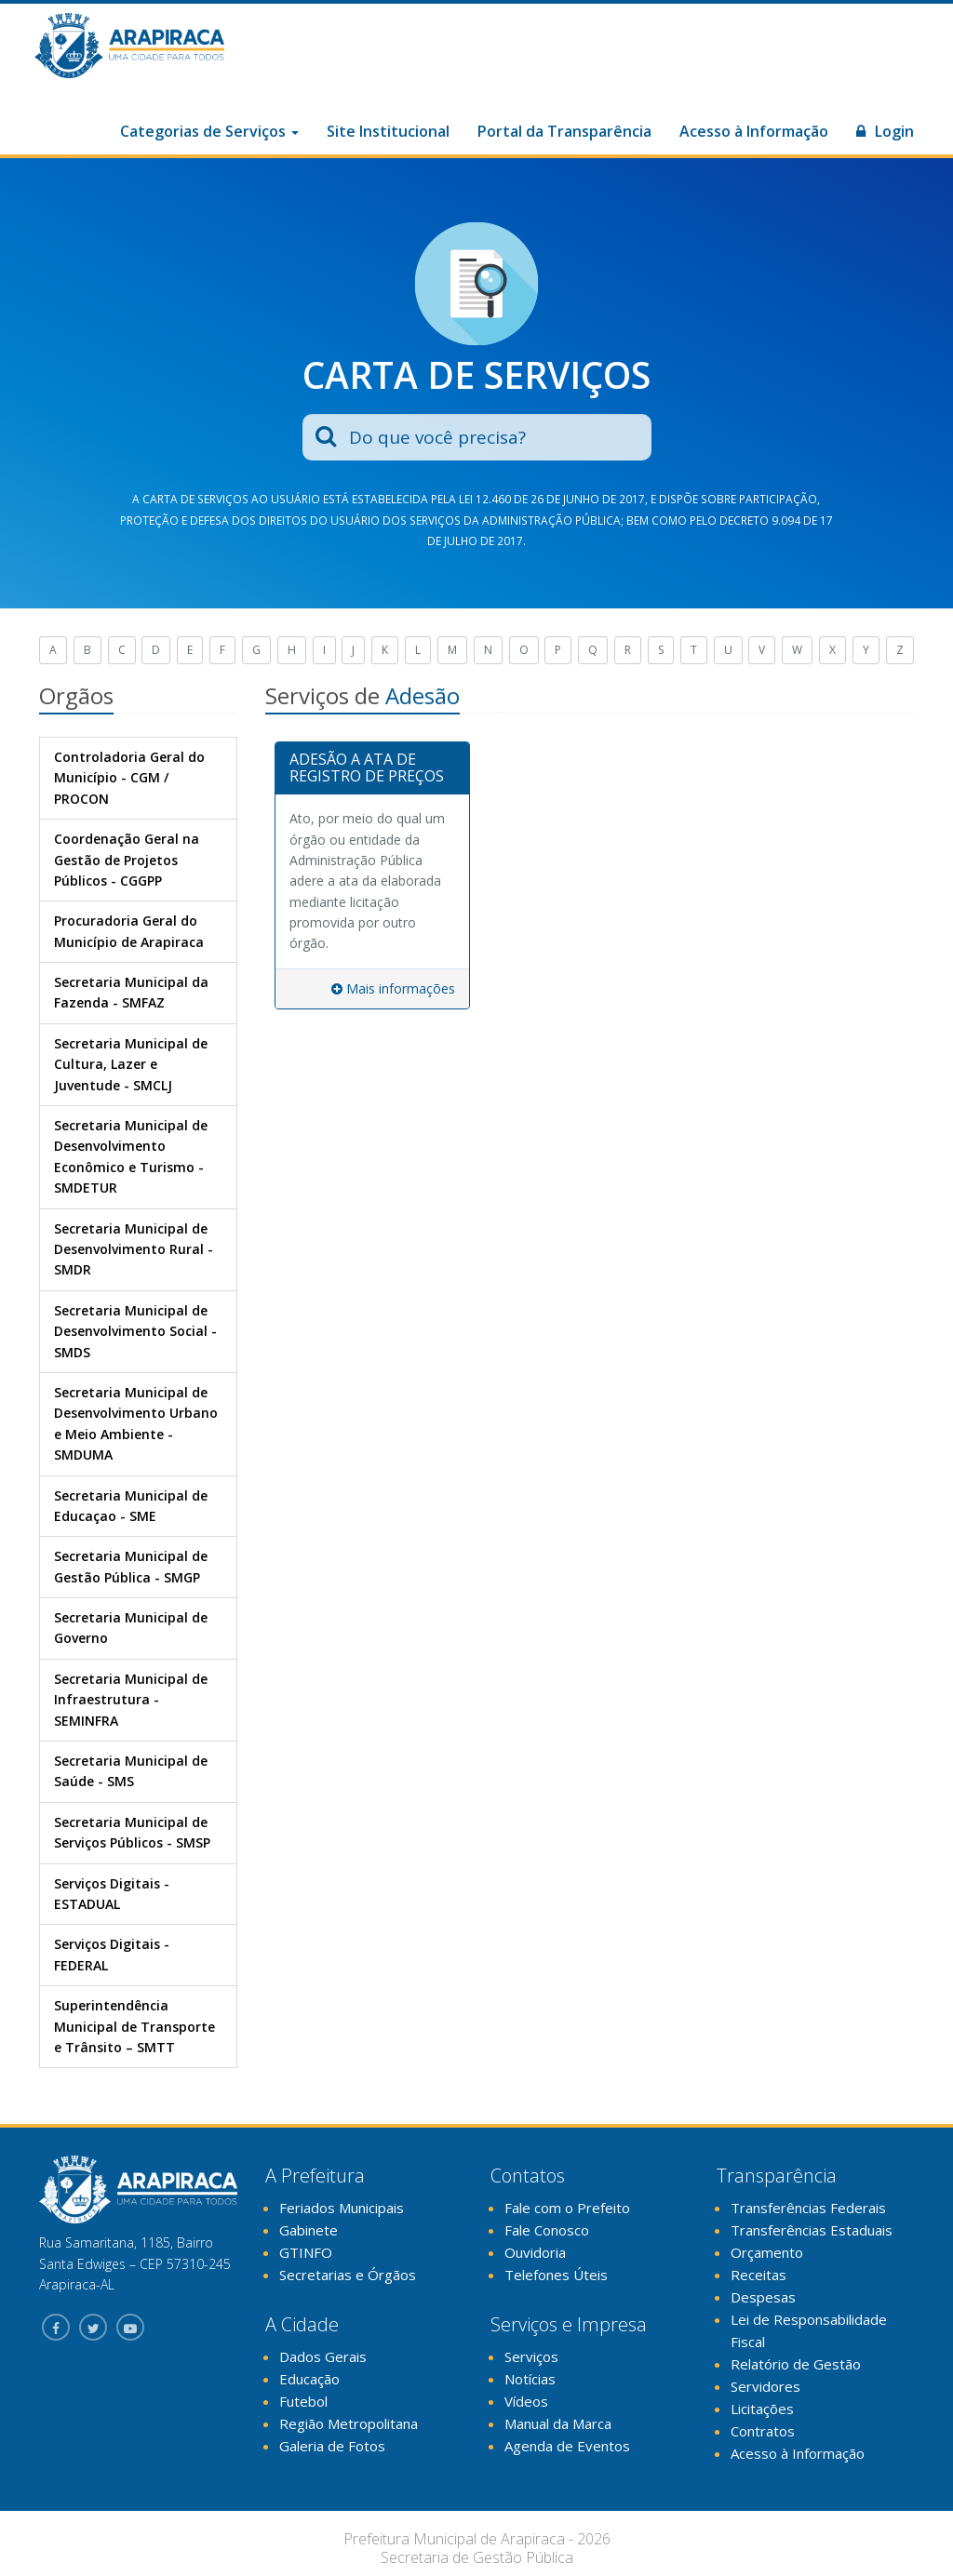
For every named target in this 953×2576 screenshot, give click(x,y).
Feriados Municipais (341, 2207)
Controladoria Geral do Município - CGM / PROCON (129, 778)
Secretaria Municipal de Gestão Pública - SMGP (131, 1566)
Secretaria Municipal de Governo (131, 1627)
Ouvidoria (535, 2252)
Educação (309, 2378)
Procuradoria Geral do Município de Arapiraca (129, 931)
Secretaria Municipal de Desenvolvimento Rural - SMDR (133, 1249)
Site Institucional (388, 131)
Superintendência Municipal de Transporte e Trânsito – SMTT (134, 2026)
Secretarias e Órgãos (347, 2274)
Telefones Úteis (556, 2274)
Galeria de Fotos (332, 2445)
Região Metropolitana (348, 2423)
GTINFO (305, 2252)
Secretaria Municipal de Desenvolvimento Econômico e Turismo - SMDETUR (131, 1156)
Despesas (763, 2297)
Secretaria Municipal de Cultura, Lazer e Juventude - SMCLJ (131, 1064)
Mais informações (393, 988)
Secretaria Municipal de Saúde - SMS (131, 1771)
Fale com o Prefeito (567, 2207)
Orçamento (767, 2252)
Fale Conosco (546, 2230)
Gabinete (308, 2230)
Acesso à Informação (753, 131)
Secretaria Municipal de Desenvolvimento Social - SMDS (135, 1331)
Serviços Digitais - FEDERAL (111, 1954)
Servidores (765, 2386)
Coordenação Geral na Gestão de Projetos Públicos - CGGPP (126, 859)
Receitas (758, 2274)
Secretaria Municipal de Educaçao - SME (131, 1506)
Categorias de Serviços (209, 131)
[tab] (372, 768)
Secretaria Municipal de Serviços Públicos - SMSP (132, 1832)
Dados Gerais (323, 2356)
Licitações (762, 2408)
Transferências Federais (808, 2207)
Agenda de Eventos (567, 2445)
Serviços (531, 2356)
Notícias (530, 2378)
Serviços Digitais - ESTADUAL (111, 1894)
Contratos (763, 2431)
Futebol (303, 2401)
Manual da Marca (557, 2423)
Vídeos (526, 2401)
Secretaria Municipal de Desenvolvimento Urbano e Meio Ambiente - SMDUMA (136, 1423)
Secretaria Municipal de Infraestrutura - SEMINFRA (131, 1699)
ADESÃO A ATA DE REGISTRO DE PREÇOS (366, 767)
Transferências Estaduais (812, 2230)
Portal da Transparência (564, 131)
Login (885, 131)
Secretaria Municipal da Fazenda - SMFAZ (131, 992)
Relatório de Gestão (796, 2364)
